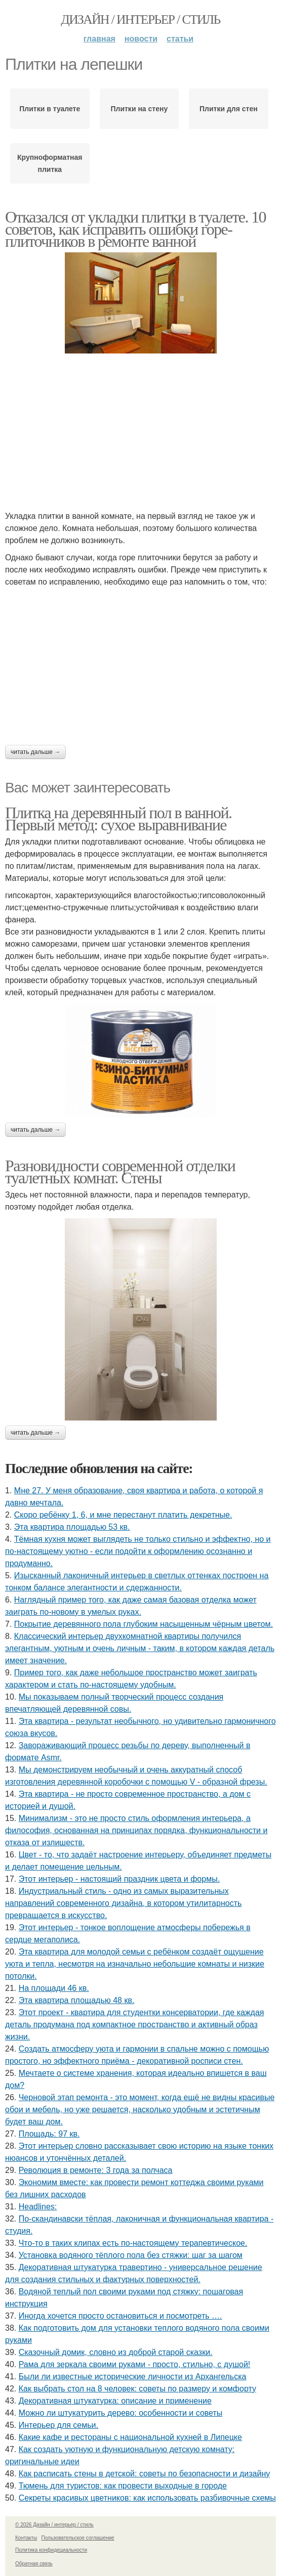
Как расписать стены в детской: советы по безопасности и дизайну (144, 2473)
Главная (99, 38)
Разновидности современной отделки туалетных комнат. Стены (120, 1172)
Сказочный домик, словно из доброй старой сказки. (116, 2352)
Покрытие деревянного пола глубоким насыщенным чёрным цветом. (143, 1624)
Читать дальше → (35, 752)
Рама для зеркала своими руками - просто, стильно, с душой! (135, 2364)
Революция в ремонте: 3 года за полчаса (96, 2170)
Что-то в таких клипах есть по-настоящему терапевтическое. (133, 2243)
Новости (141, 38)
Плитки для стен (228, 109)
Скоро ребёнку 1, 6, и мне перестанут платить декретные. (123, 1515)
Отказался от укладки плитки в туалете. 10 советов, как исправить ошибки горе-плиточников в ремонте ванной (135, 229)
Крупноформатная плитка (49, 163)
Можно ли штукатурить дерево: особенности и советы (121, 2413)
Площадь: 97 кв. (49, 2133)
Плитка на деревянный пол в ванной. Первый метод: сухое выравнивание (118, 819)
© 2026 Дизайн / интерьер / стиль (54, 2524)
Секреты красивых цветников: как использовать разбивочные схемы (147, 2498)
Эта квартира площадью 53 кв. (72, 1527)
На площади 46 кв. (54, 1988)
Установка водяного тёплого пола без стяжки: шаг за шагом (131, 2255)
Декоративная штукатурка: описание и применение (115, 2400)
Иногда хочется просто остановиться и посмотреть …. (120, 2316)
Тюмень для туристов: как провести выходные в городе (123, 2485)
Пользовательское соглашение (78, 2538)
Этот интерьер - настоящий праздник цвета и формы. (119, 1879)
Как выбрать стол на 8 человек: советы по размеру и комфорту (137, 2388)
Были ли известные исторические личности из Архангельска (133, 2376)
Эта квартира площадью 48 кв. (77, 2000)
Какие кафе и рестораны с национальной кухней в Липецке (130, 2437)
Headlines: (38, 2206)
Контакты (26, 2538)
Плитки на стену (139, 109)
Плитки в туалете (49, 109)
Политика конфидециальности (51, 2550)
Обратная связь (34, 2563)
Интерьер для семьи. (58, 2425)
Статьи (180, 38)
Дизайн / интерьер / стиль (140, 19)
